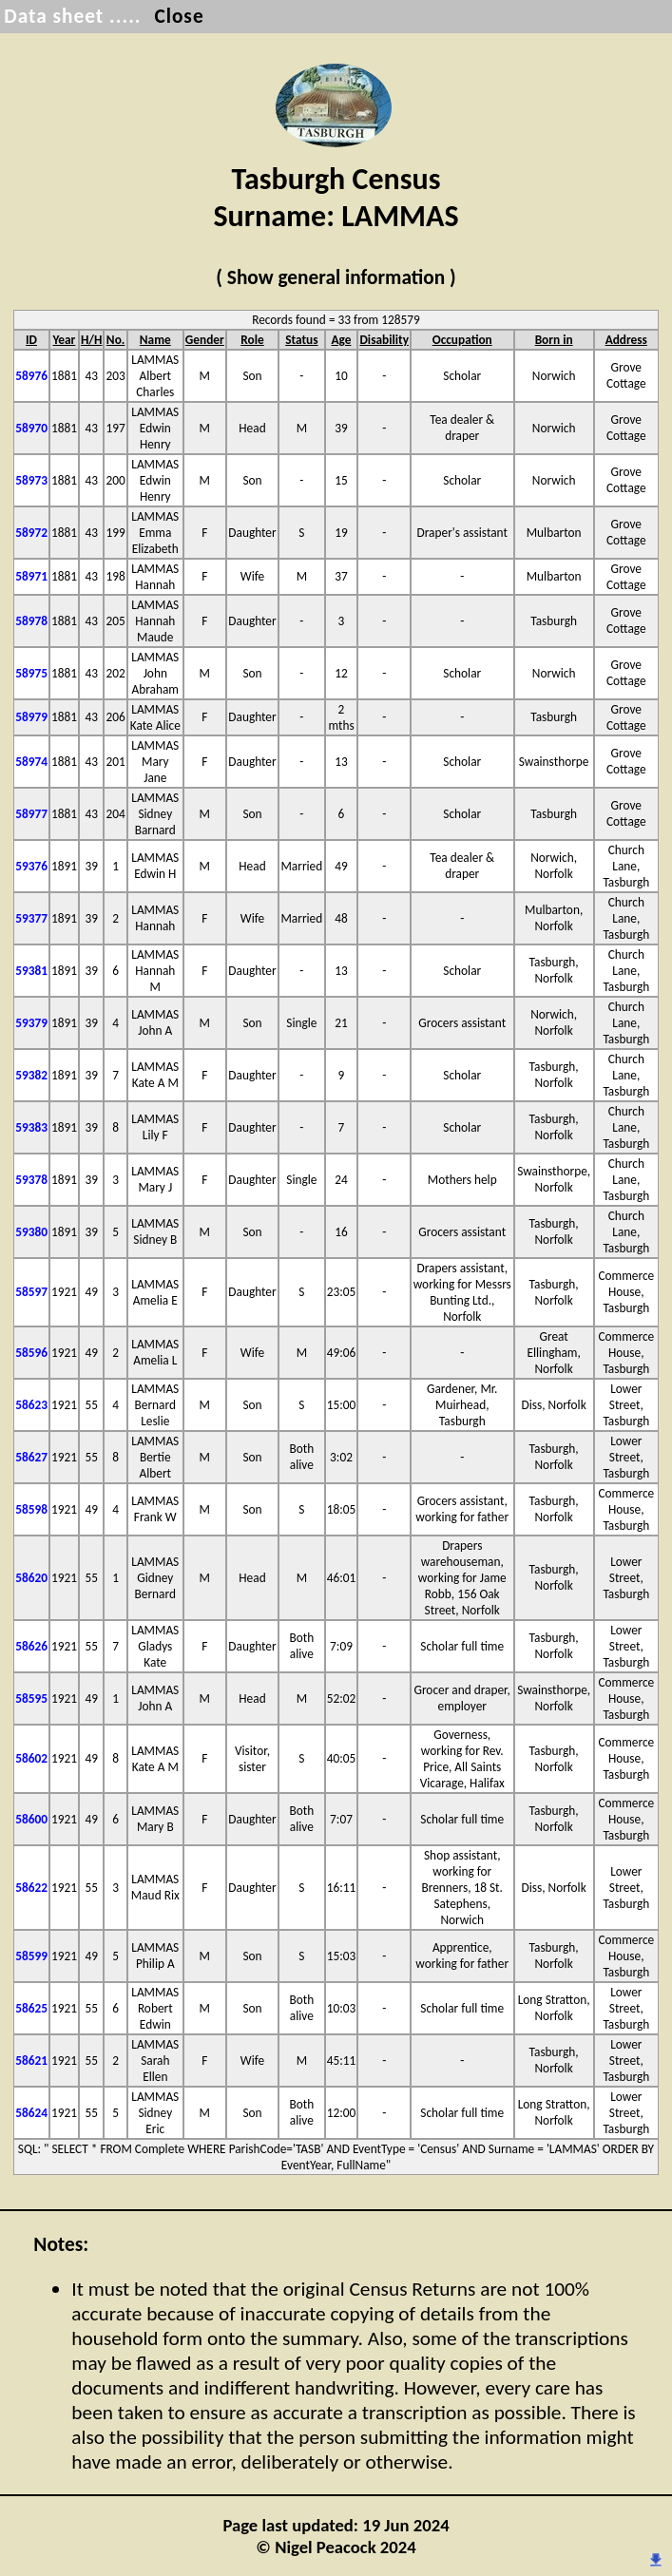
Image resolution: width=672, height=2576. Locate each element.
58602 (31, 1758)
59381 (31, 971)
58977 (31, 814)
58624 (31, 2113)
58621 (31, 2060)
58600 (31, 1819)
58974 (31, 762)
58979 (31, 717)
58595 (31, 1698)
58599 (31, 1956)
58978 (31, 621)
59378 (31, 1180)
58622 (31, 1888)
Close (178, 16)
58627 (31, 1457)
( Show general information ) (335, 277)
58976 (31, 376)
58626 (31, 1646)
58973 (31, 480)
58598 (31, 1509)
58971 (31, 576)
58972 (31, 533)
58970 (31, 428)
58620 (31, 1578)
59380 (31, 1232)
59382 (31, 1075)
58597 (31, 1292)
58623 (31, 1405)
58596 (31, 1353)
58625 (31, 2008)
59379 (31, 1023)
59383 (31, 1127)
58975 (31, 673)
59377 (31, 918)
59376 (31, 866)
